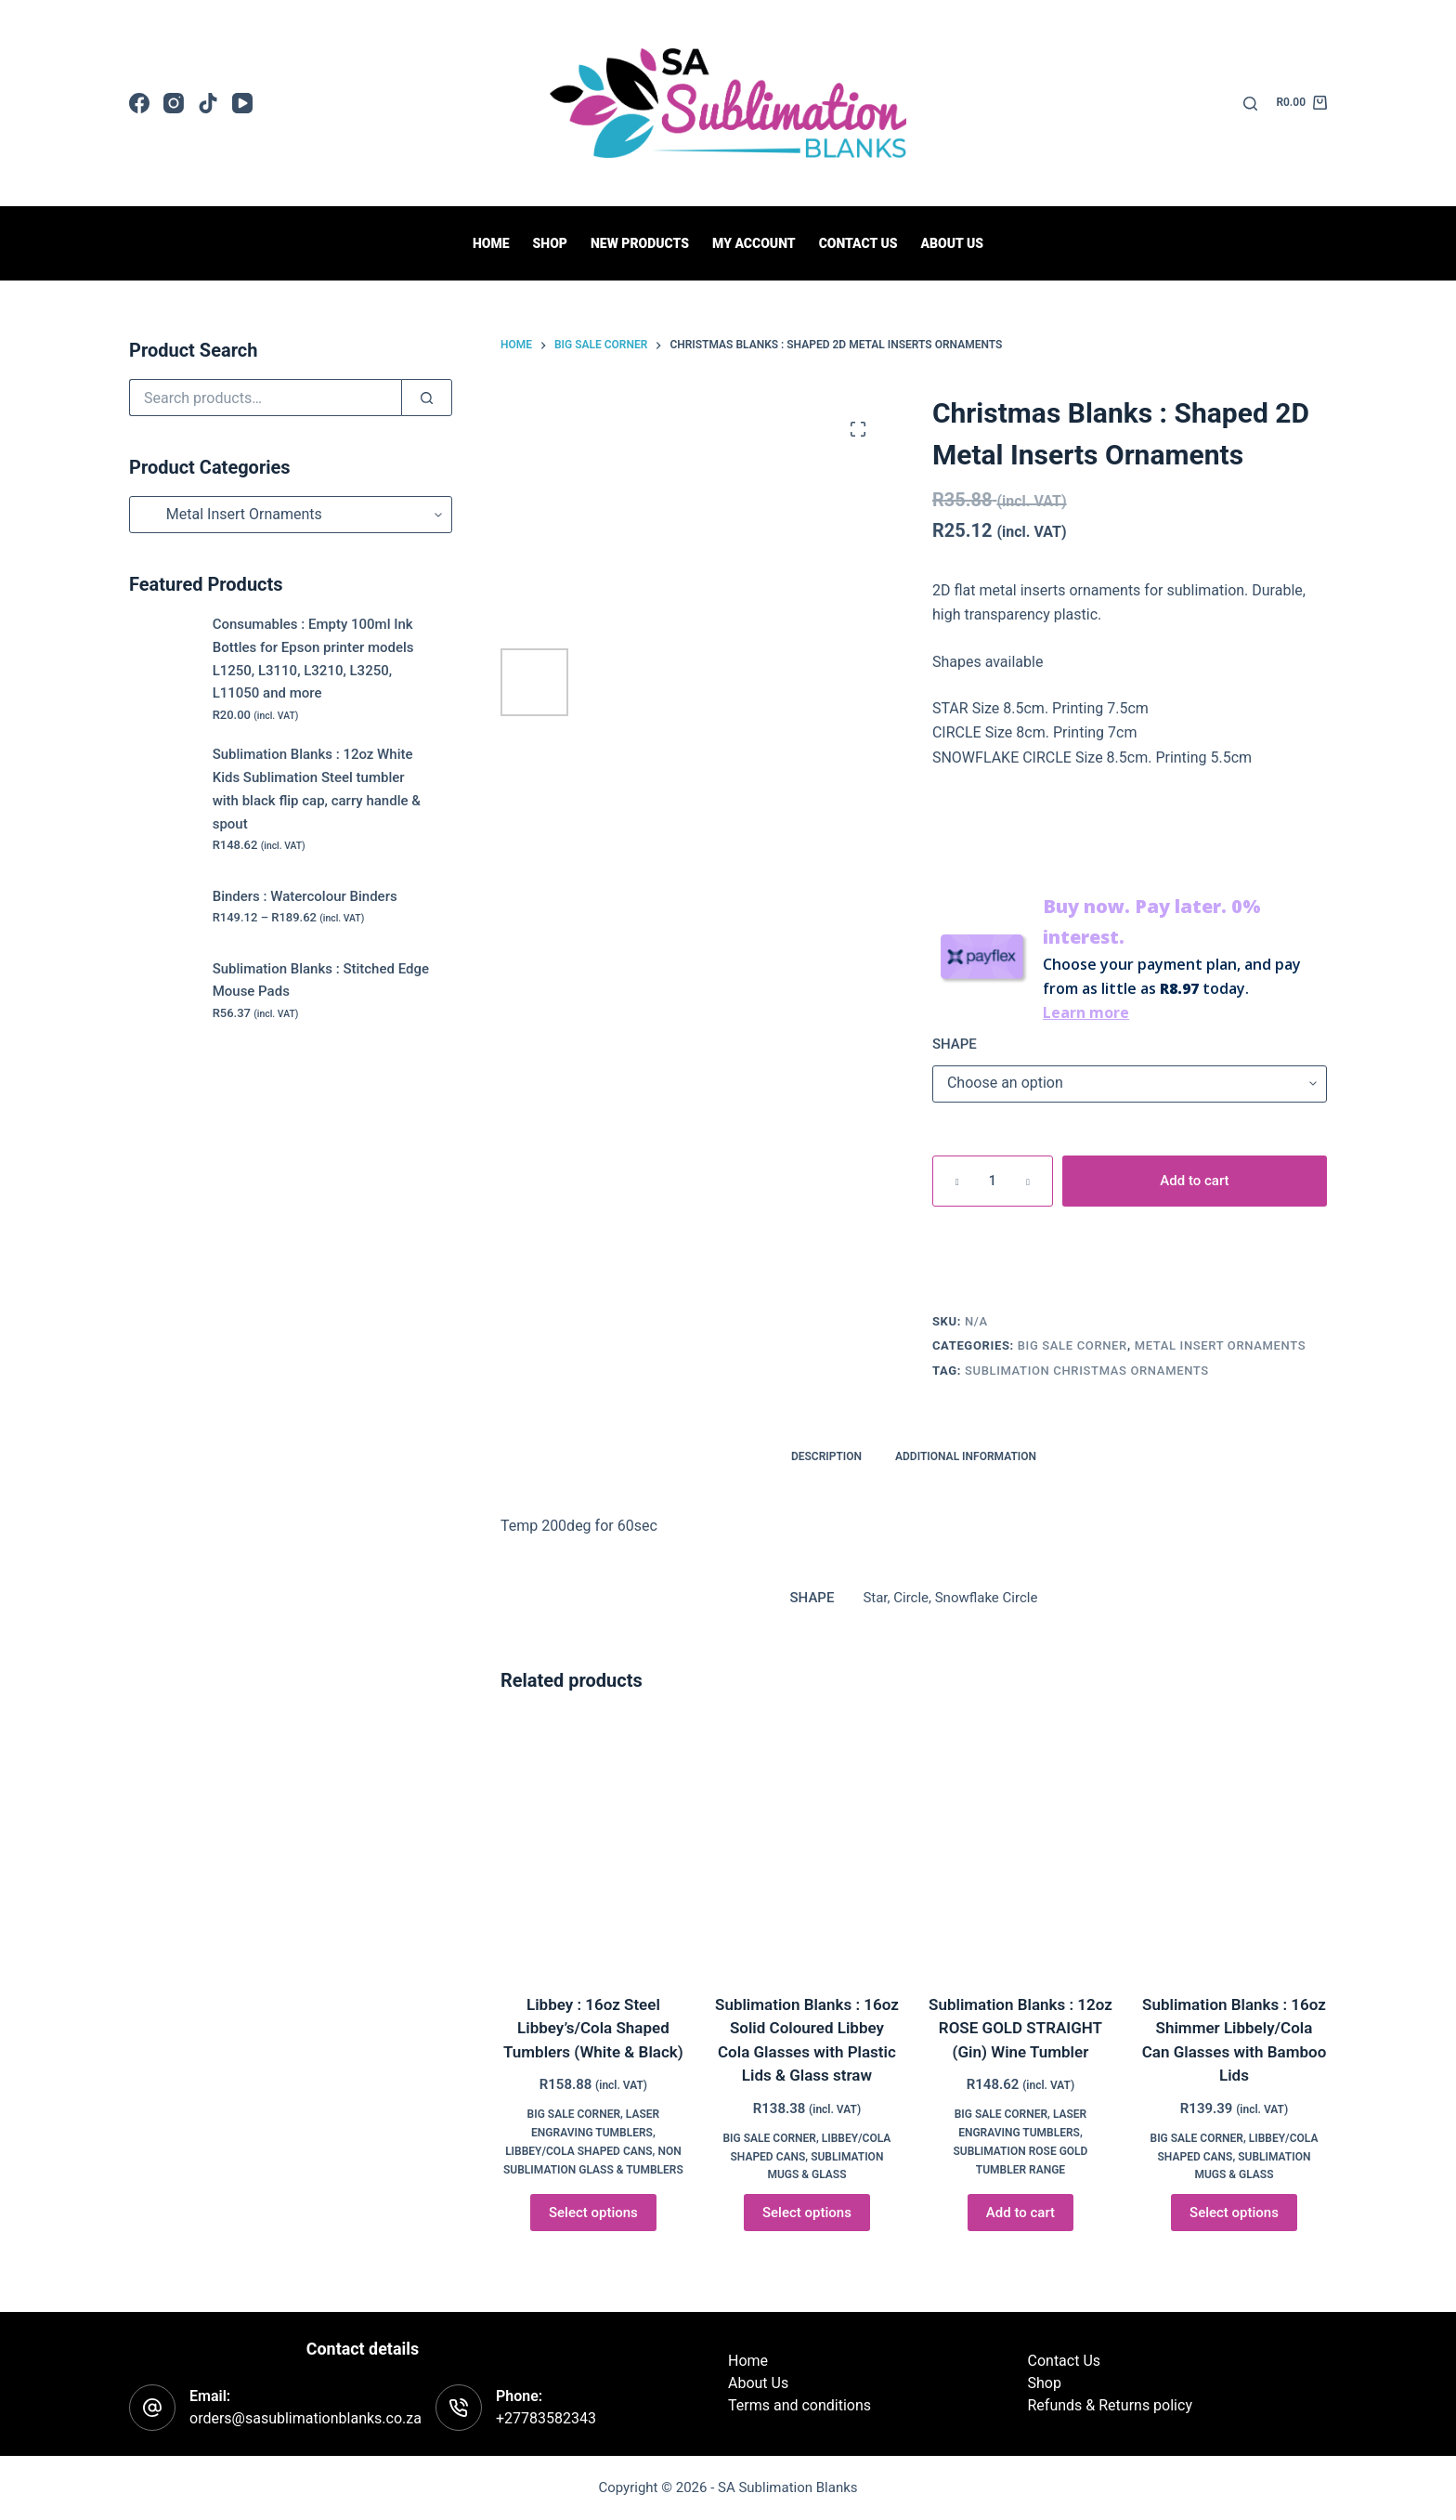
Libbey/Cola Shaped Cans (578, 2151)
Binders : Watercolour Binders (305, 896)
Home (491, 243)
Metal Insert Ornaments (1220, 1345)
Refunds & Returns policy (1110, 2405)
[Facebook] (139, 103)
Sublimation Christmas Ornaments (1087, 1371)
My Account (754, 243)
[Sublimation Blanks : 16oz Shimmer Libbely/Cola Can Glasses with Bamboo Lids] (1234, 1846)
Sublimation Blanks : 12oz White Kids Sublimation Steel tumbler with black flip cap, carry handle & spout (317, 788)
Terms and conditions (799, 2405)
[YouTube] (242, 103)
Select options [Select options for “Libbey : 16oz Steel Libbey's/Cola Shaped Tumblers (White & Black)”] (593, 2212)
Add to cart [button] (1020, 2212)
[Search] (1250, 104)
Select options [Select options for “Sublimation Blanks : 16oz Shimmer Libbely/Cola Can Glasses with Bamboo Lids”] (1234, 2212)
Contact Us (1064, 2361)
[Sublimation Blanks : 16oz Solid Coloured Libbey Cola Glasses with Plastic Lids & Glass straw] (807, 1846)
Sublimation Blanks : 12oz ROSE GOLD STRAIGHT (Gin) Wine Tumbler (1020, 2028)
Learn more (1086, 1012)
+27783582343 (546, 2418)
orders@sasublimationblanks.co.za (305, 2418)
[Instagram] (173, 103)
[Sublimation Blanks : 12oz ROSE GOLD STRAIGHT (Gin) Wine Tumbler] (1020, 1846)
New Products (640, 243)
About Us (951, 243)
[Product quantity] (992, 1181)
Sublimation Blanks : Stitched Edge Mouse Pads (321, 980)
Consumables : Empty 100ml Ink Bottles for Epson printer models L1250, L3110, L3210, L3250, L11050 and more (313, 658)
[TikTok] (208, 103)
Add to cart (1194, 1180)
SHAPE (954, 1044)
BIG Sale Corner (1072, 1345)
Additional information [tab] (965, 1456)
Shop (550, 243)
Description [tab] (826, 1456)
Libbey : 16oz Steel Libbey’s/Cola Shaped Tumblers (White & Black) (593, 2028)
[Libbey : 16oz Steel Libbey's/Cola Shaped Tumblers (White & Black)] (593, 1846)
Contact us (858, 243)
